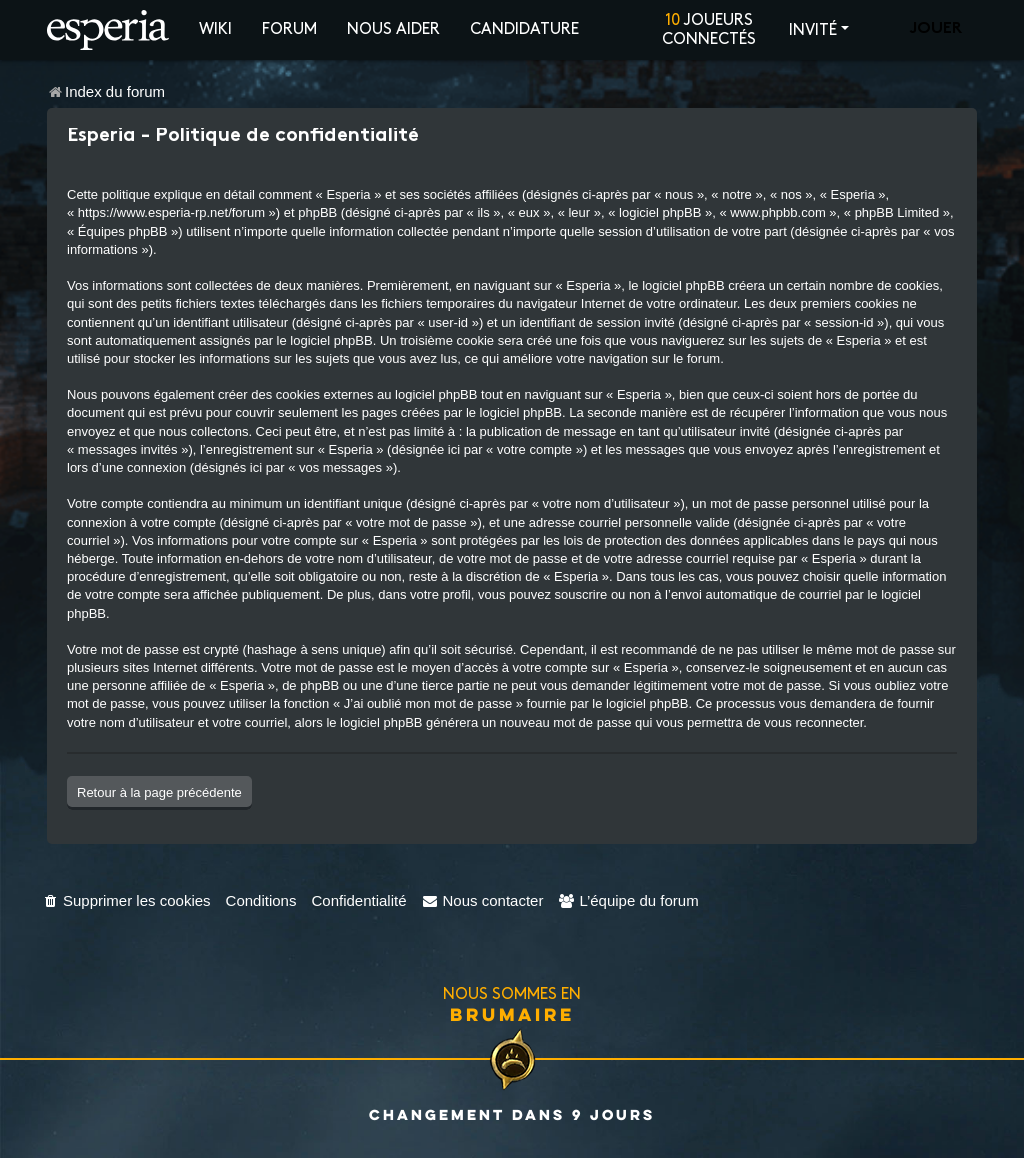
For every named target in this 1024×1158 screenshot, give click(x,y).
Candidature (524, 29)
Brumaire (512, 1014)
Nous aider (393, 29)
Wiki (215, 29)
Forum (289, 29)
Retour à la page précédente (159, 792)
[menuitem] (126, 900)
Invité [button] (813, 30)
